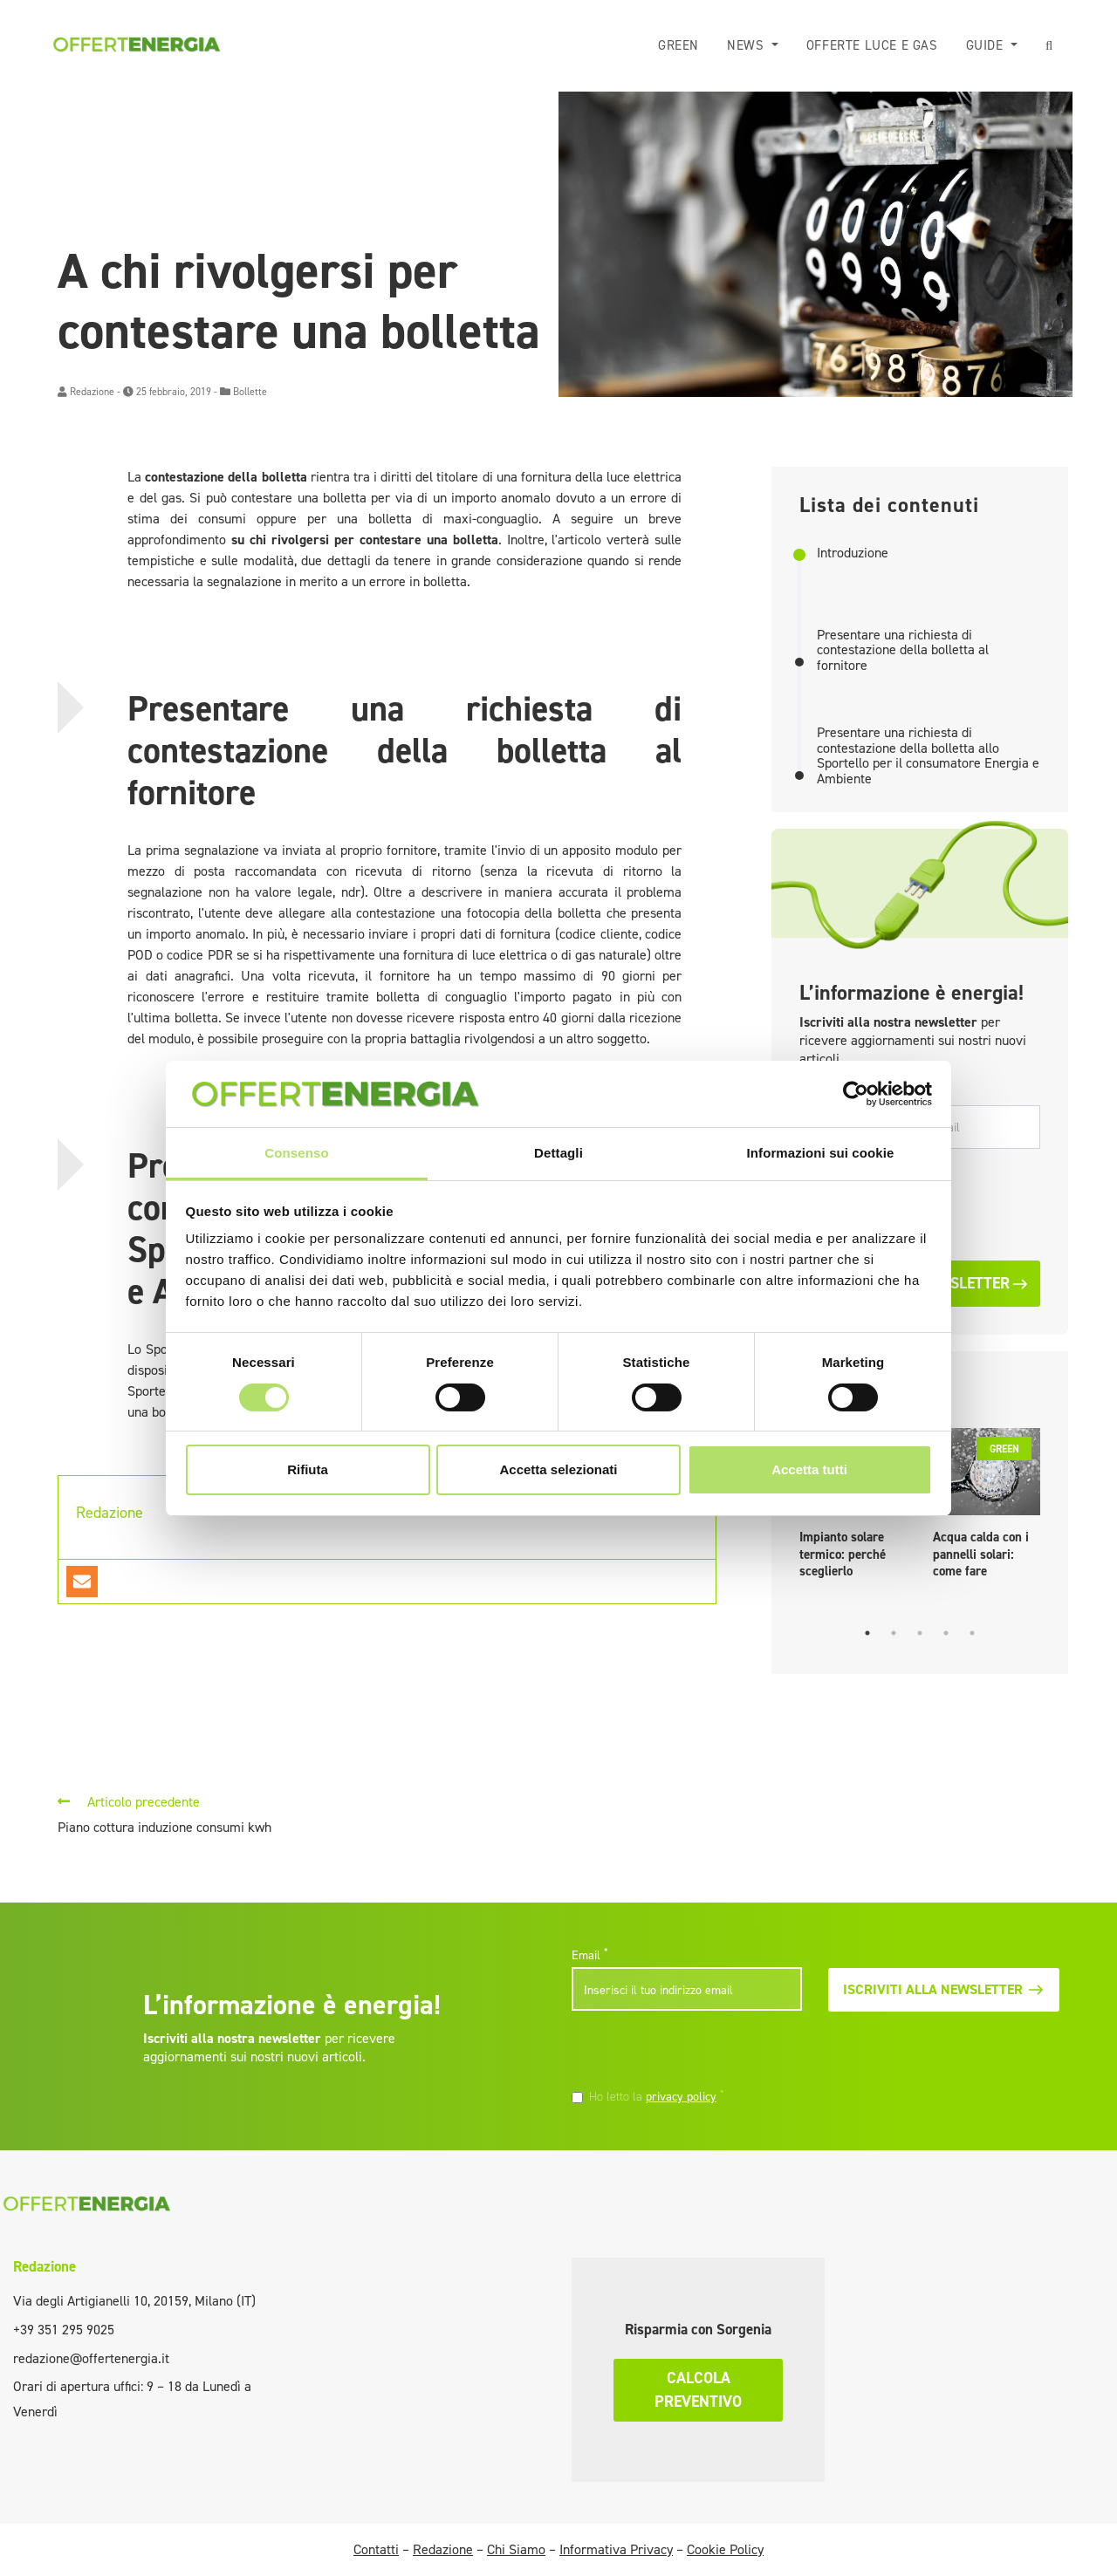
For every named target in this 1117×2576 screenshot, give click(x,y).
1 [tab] (867, 1633)
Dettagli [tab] (558, 1152)
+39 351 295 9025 (63, 2329)
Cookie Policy (725, 2549)
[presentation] (691, 2051)
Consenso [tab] (296, 1152)
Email (589, 1955)
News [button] (747, 45)
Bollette (250, 392)
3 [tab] (920, 1633)
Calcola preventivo (698, 2390)
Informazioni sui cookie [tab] (820, 1152)
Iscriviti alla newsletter (943, 1989)
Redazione (92, 392)
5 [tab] (972, 1633)
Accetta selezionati (558, 1469)
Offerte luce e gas (872, 45)
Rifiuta (307, 1469)
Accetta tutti (809, 1469)
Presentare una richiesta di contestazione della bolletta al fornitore (903, 650)
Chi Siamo (516, 2549)
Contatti (376, 2549)
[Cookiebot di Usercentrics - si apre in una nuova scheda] (855, 1094)
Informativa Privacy (616, 2549)
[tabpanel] (986, 1508)
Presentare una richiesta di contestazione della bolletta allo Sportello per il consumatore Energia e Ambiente (928, 755)
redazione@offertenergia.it (91, 2358)
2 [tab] (893, 1633)
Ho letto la (656, 2096)
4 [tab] (946, 1633)
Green (678, 45)
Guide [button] (987, 45)
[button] (1049, 45)
